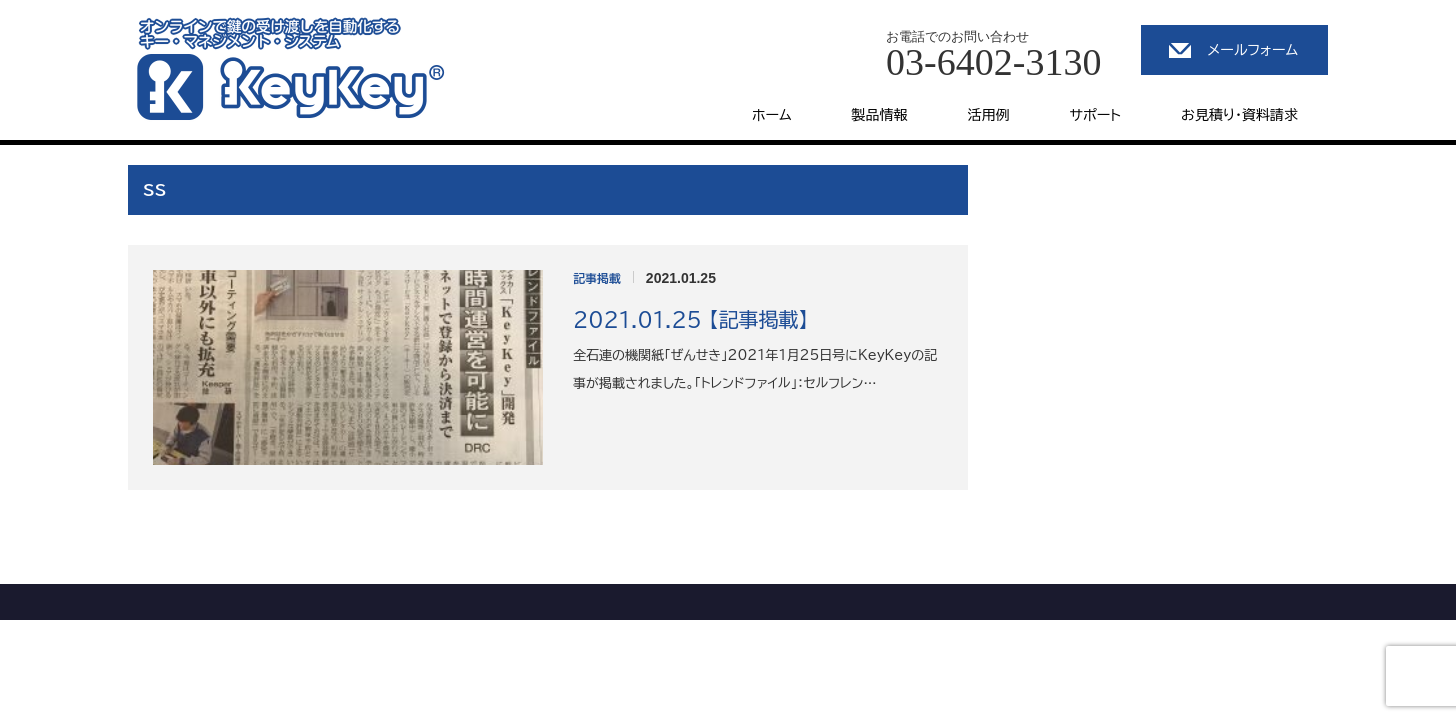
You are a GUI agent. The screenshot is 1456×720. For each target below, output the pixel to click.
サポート (1095, 115)
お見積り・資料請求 (1239, 115)
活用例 (989, 115)
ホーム (771, 115)
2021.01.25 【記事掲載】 (690, 319)
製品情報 (880, 115)
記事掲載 (597, 278)
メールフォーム (1252, 50)
